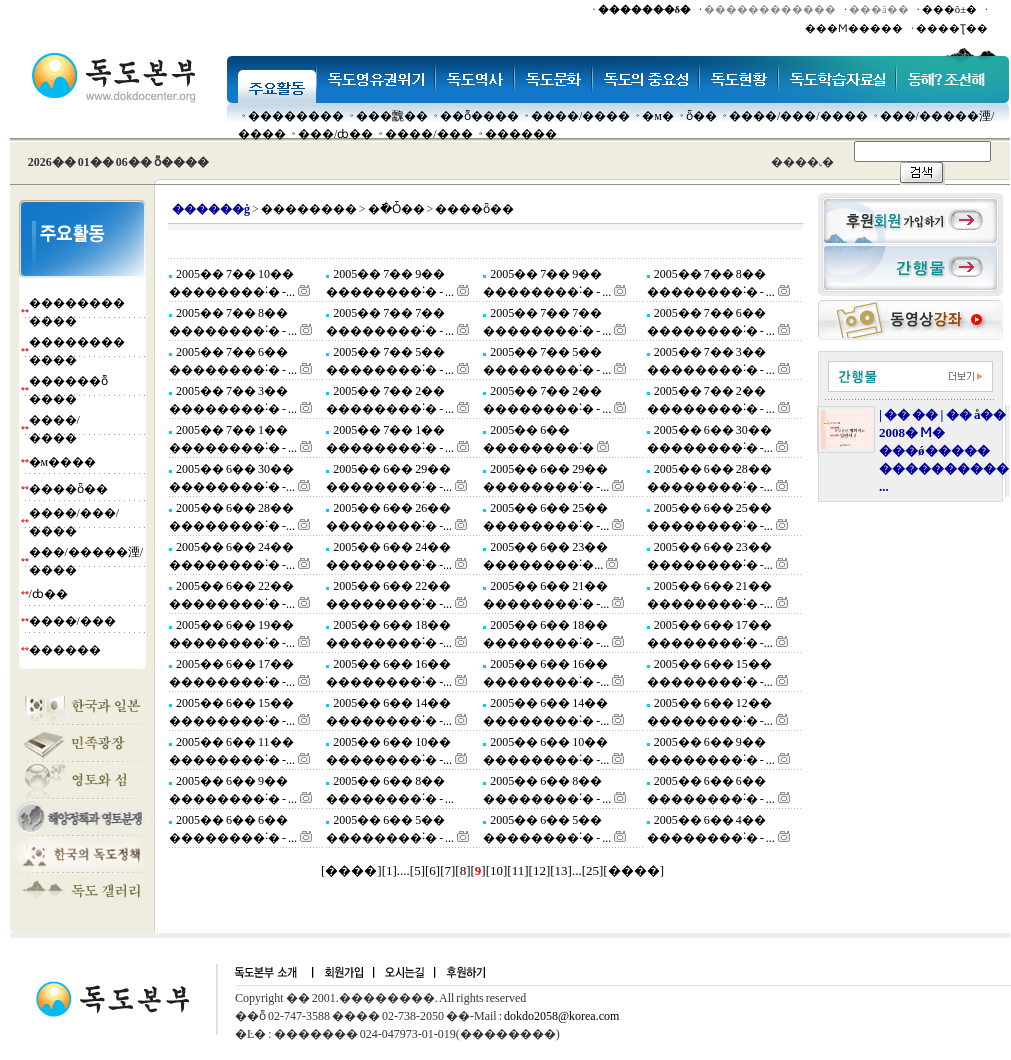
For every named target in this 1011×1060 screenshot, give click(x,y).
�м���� (63, 462)
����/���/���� (798, 116)
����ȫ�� (68, 489)
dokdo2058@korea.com (561, 1016)
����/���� (580, 116)
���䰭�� (392, 116)
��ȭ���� (479, 116)
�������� (296, 116)
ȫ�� (701, 116)
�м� (658, 116)
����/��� (428, 134)
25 (592, 870)
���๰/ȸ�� (335, 134)
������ (521, 134)
